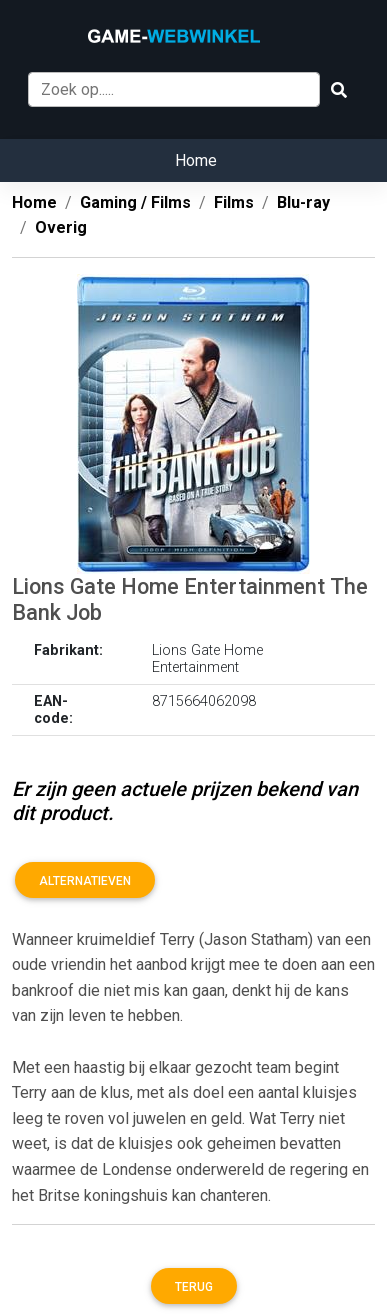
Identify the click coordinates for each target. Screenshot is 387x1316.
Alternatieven (85, 881)
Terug (194, 1287)
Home (196, 160)
